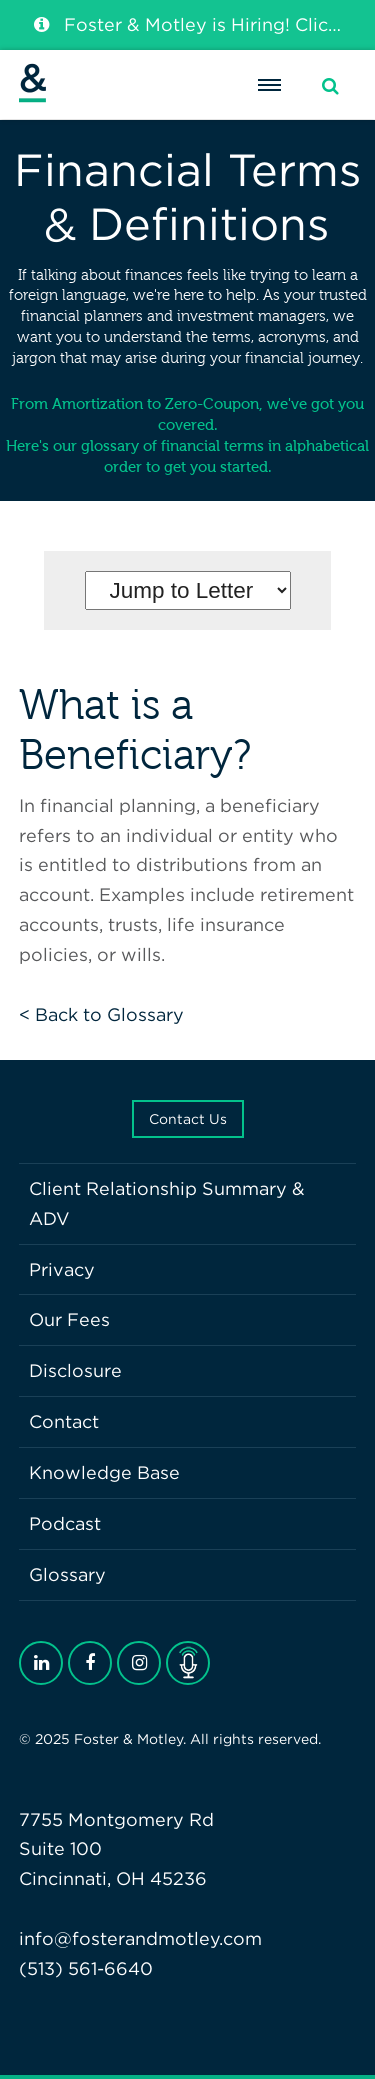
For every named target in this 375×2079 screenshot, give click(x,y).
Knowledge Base (104, 1472)
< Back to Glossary (101, 1014)
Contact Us (188, 1119)
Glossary (67, 1574)
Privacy (62, 1269)
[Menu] (269, 85)
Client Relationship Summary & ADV (167, 1203)
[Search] (331, 86)
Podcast (65, 1523)
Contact (64, 1421)
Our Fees (69, 1319)
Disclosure (75, 1370)
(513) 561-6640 (86, 1968)
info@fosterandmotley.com (140, 1938)
